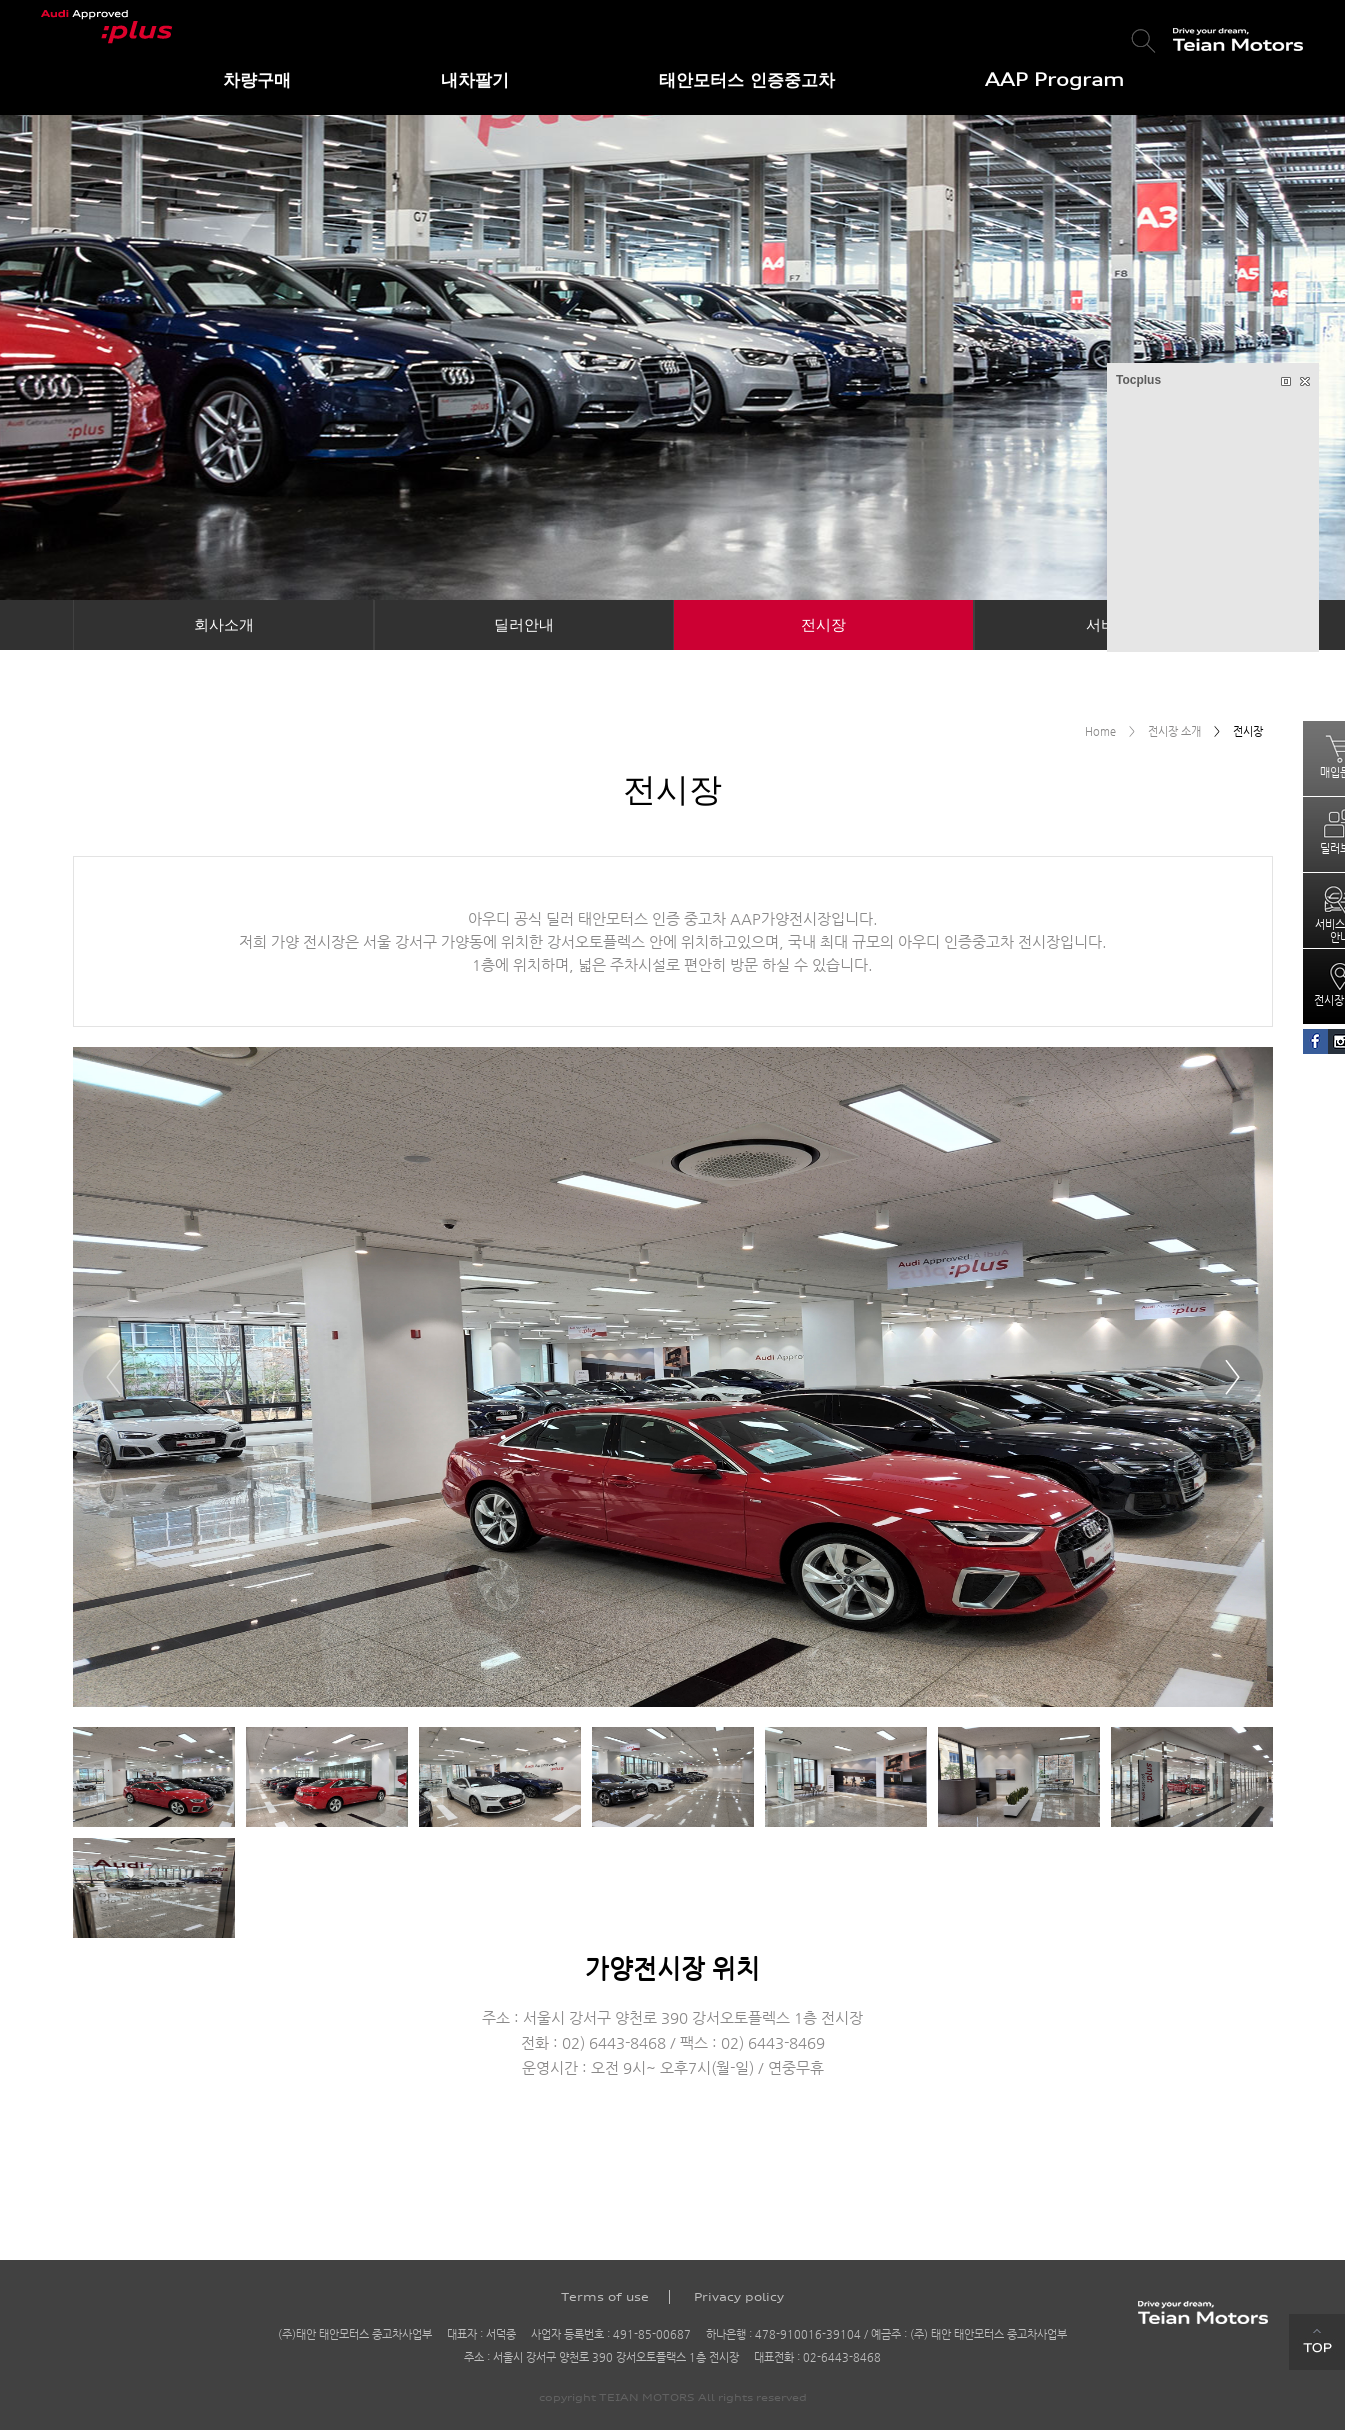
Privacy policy (739, 2297)
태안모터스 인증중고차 (747, 79)
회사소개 (224, 624)
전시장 (823, 624)
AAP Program (1054, 79)
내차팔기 (475, 79)
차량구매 (257, 79)
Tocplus (1138, 380)
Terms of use (605, 2297)
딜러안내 (524, 624)
